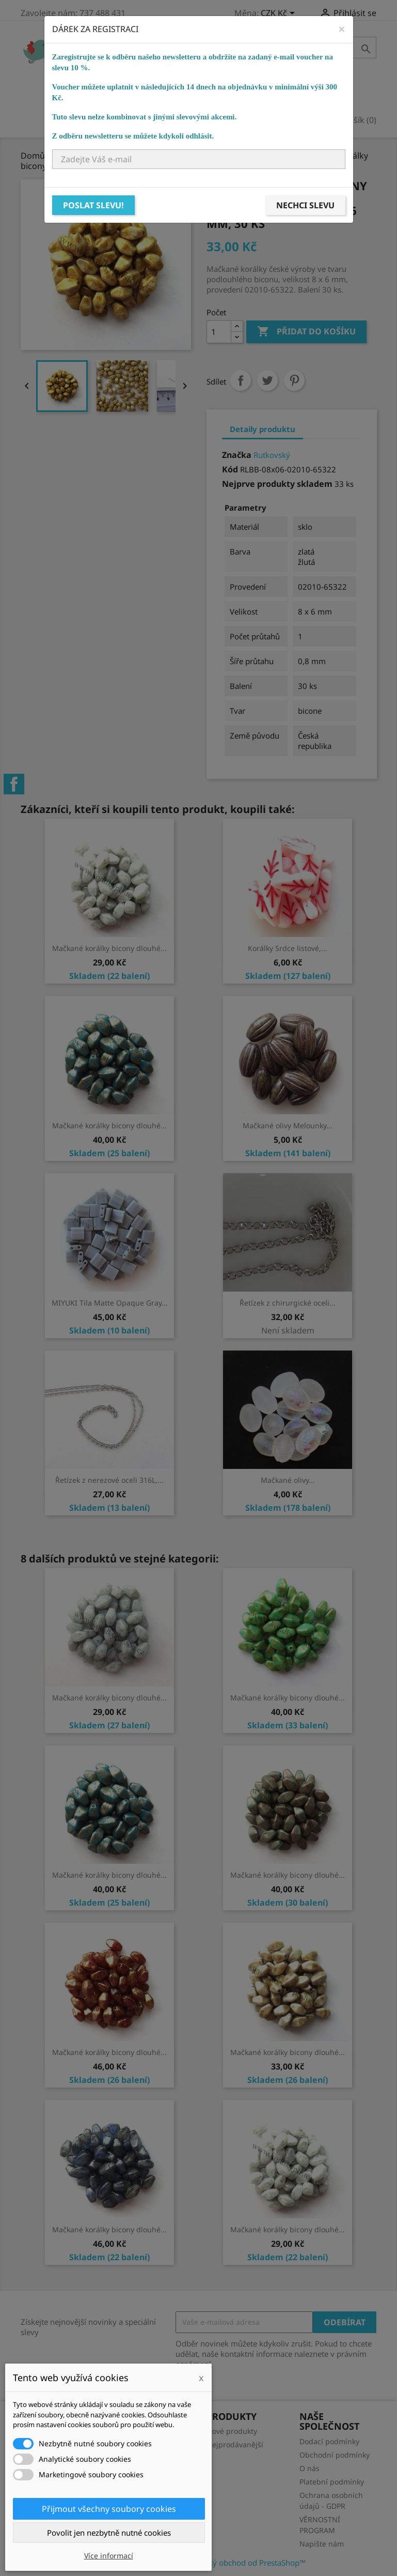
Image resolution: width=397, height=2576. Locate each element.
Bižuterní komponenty (149, 80)
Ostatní (217, 95)
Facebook (14, 784)
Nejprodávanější (235, 2444)
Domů (109, 65)
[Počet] (219, 331)
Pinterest (294, 380)
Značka (236, 455)
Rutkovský (271, 455)
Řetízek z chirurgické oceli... (288, 1303)
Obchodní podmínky (334, 2455)
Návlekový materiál (142, 95)
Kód (230, 469)
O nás (309, 2468)
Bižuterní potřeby (256, 80)
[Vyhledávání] (311, 47)
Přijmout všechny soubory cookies (109, 2508)
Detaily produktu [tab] (262, 429)
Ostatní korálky (269, 65)
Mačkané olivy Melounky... (287, 1125)
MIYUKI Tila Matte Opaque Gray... (110, 1303)
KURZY (261, 95)
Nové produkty (232, 2431)
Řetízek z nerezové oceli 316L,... (109, 1480)
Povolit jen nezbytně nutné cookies (109, 2532)
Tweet (267, 380)
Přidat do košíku (306, 332)
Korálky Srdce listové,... (287, 948)
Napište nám (321, 2544)
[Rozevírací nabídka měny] (279, 14)
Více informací (108, 2555)
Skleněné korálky (176, 65)
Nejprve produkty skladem (277, 484)
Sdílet (240, 380)
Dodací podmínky (329, 2441)
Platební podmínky (331, 2482)
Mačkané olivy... (288, 1480)
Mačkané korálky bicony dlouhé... (109, 948)
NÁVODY (305, 95)
